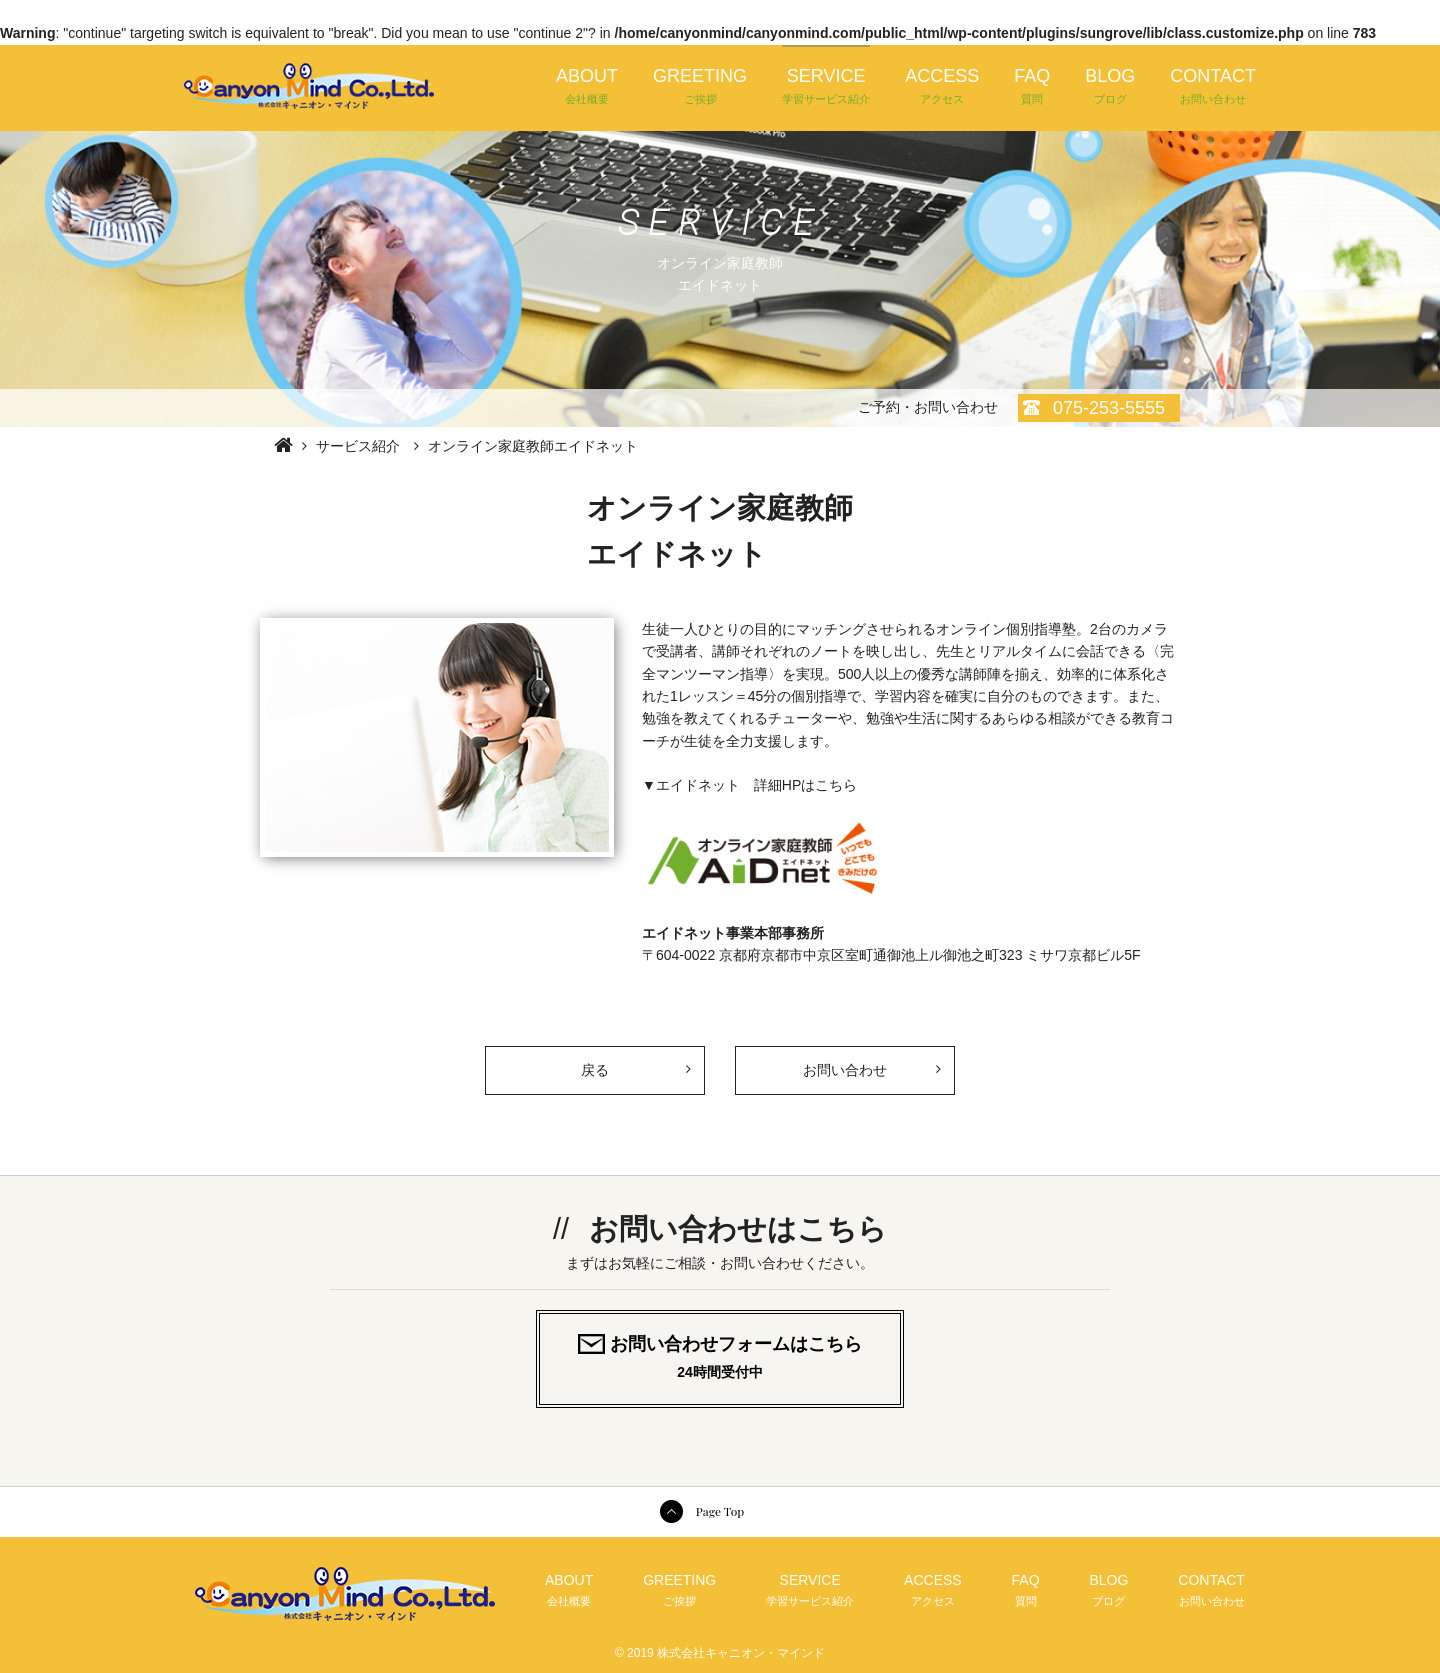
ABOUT (587, 87)
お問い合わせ (845, 1070)
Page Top (720, 1511)
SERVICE (826, 87)
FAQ (1032, 87)
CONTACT (1213, 87)
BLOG (1110, 87)
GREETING (700, 87)
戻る (635, 1062)
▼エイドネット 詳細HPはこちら (749, 785)
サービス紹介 (358, 446)
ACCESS (942, 87)
